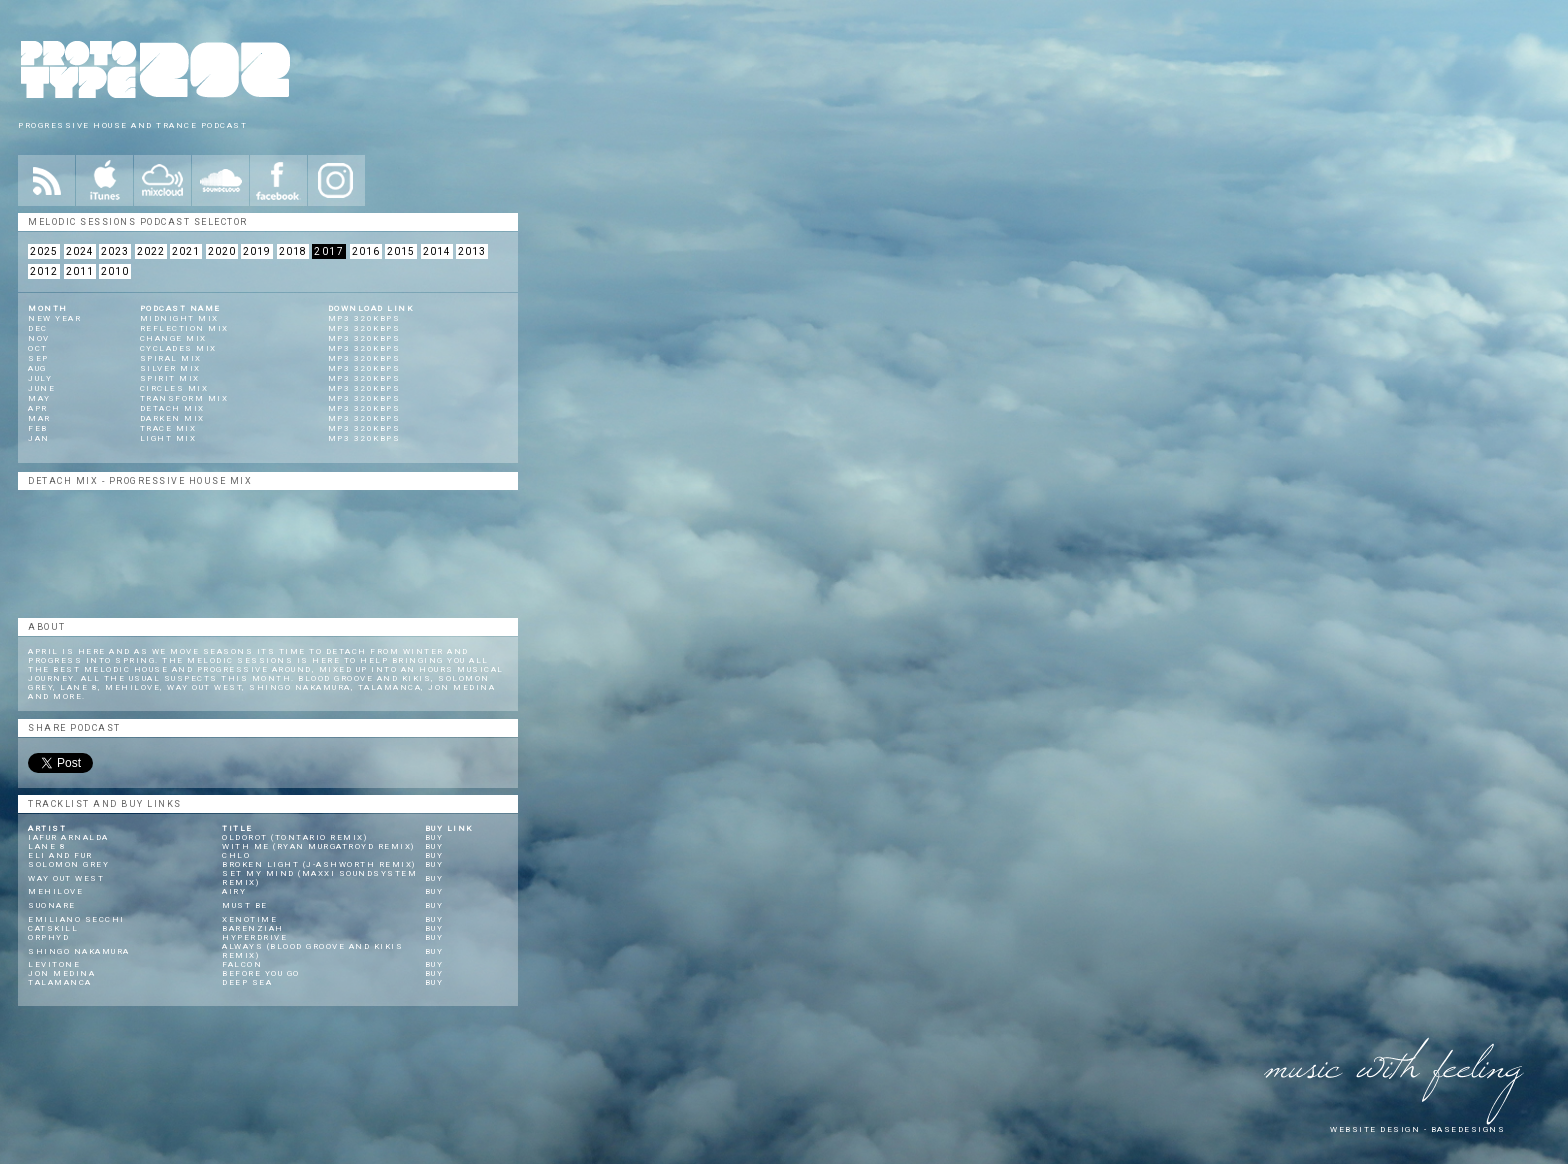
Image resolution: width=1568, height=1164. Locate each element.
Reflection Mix (184, 328)
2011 (80, 271)
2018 (293, 251)
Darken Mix (172, 418)
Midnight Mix (179, 318)
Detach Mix (172, 408)
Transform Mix (184, 398)
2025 (44, 251)
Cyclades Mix (178, 348)
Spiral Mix (171, 358)
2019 (257, 251)
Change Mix (173, 338)
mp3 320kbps (364, 318)
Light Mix (168, 438)
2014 (437, 251)
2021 (186, 251)
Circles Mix (174, 388)
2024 (80, 251)
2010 (115, 271)
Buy (434, 837)
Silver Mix (170, 368)
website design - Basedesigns (1417, 1129)
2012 (44, 271)
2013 (472, 251)
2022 (151, 251)
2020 (222, 251)
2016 (366, 251)
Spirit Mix (170, 378)
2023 (115, 251)
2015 (401, 251)
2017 (329, 251)
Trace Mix (168, 428)
